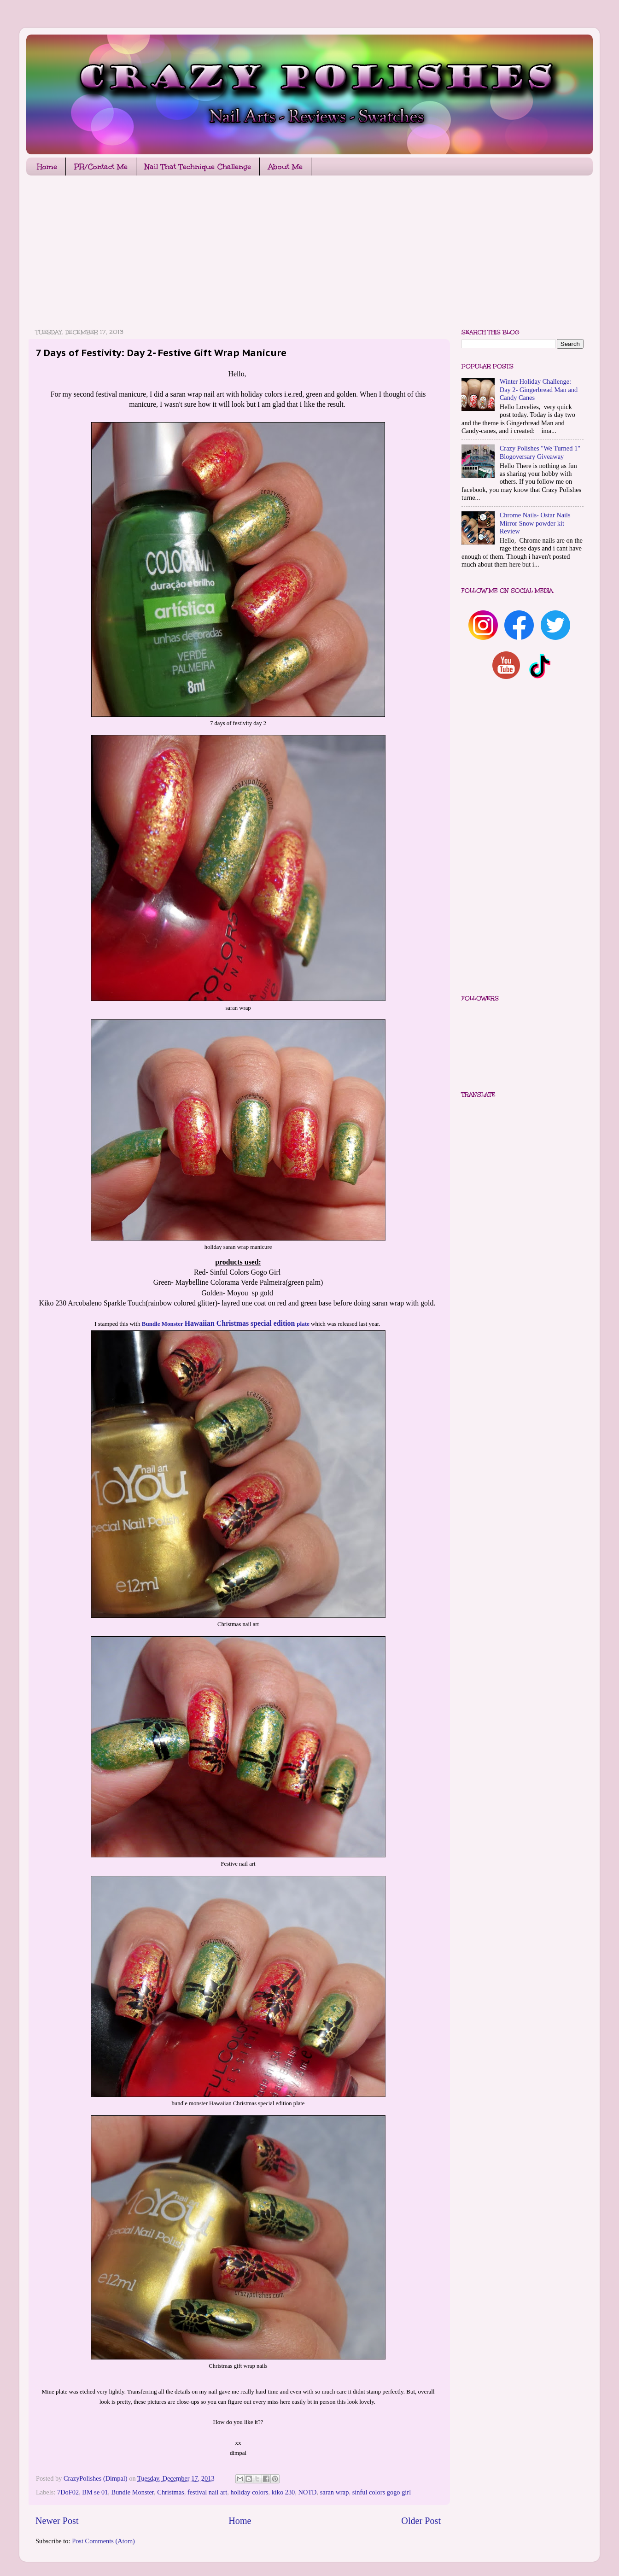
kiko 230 (283, 2492)
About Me (285, 166)
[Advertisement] (302, 253)
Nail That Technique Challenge (198, 166)
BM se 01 (95, 2492)
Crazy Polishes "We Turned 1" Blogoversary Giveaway (540, 452)
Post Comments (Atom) (103, 2541)
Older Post (421, 2521)
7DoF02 (68, 2492)
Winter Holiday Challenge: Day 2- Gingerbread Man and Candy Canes (539, 389)
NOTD (307, 2492)
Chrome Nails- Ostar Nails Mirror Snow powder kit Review (535, 523)
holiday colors (249, 2492)
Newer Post (57, 2521)
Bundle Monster (132, 2492)
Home (47, 166)
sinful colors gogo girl (381, 2492)
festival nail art (207, 2492)
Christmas (170, 2492)
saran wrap (334, 2492)
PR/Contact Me (101, 166)
